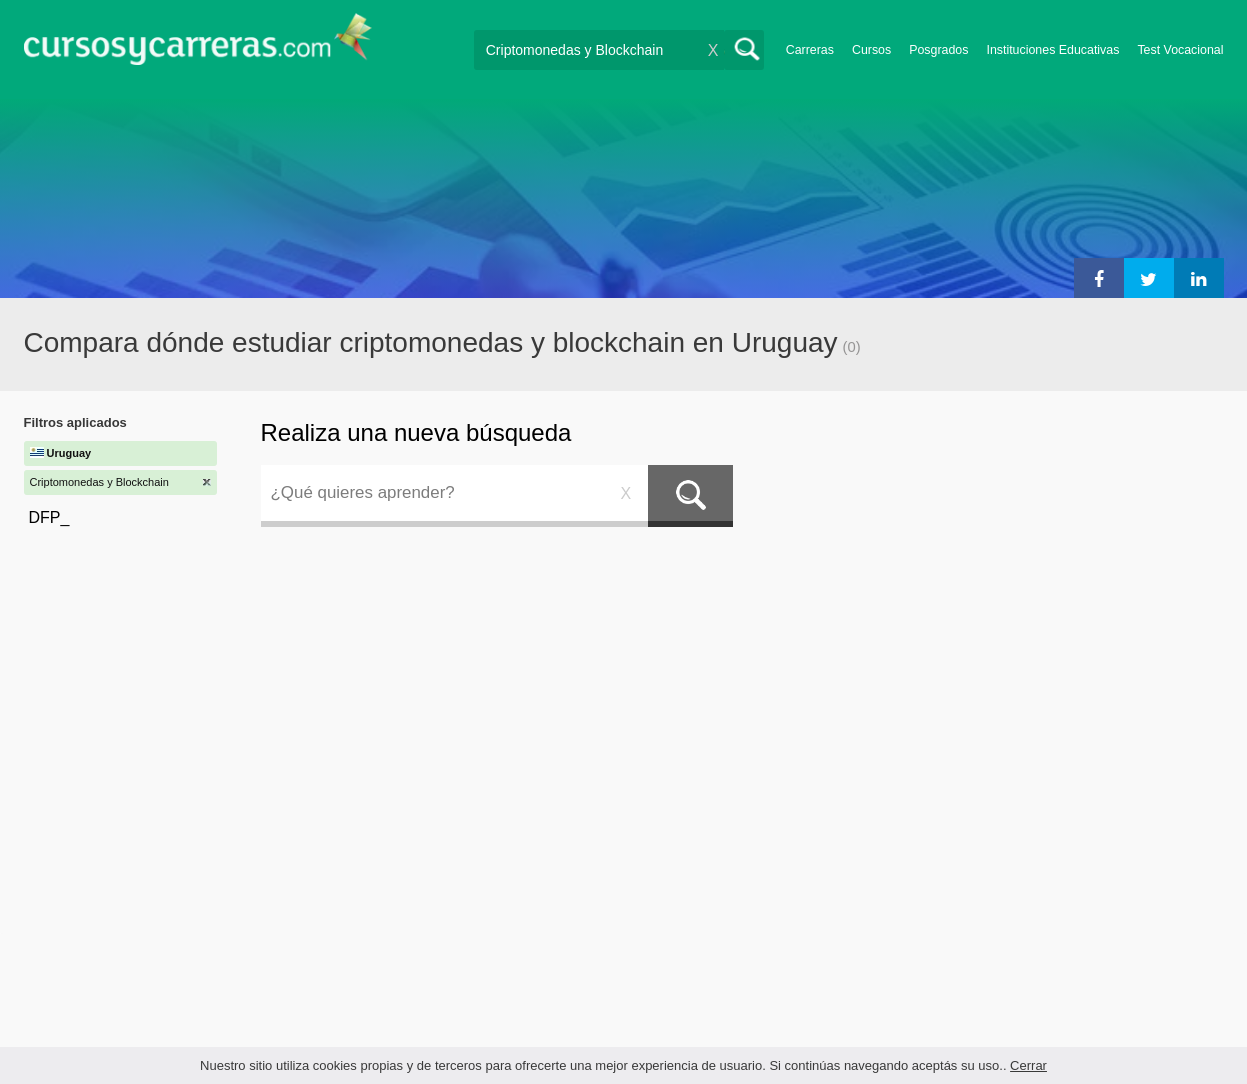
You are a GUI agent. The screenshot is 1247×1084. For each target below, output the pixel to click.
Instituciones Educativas (1052, 50)
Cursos (871, 50)
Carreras (810, 50)
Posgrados (938, 50)
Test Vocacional (1180, 50)
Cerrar (1028, 1065)
